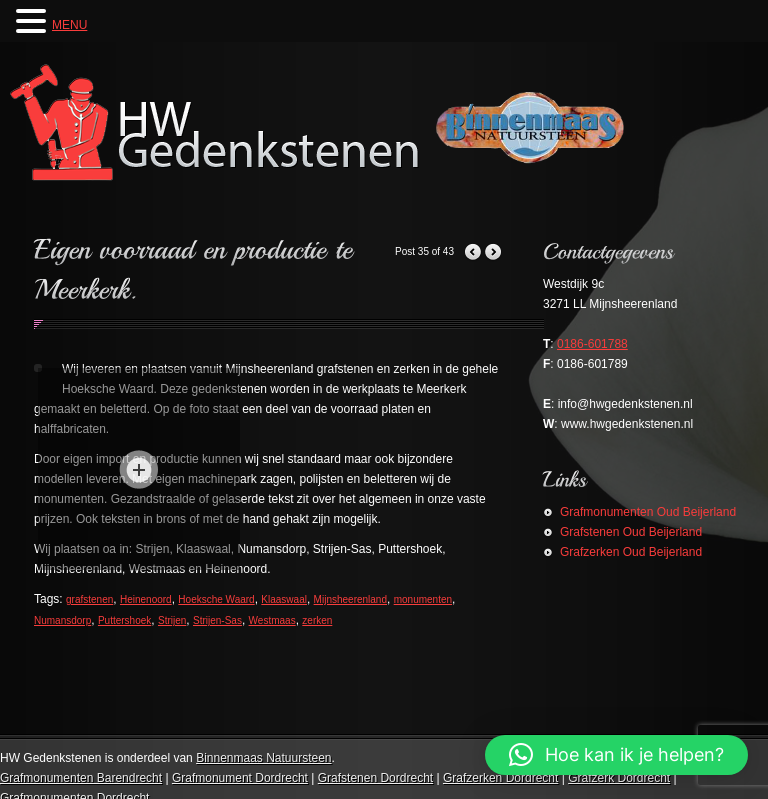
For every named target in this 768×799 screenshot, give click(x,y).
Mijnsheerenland (350, 599)
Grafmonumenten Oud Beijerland (648, 512)
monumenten (423, 599)
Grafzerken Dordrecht (500, 778)
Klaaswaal (284, 599)
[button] (616, 755)
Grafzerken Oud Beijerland (631, 552)
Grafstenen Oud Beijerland (631, 532)
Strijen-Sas (217, 620)
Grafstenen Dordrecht (375, 778)
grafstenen (89, 599)
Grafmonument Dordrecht (240, 778)
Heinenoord (146, 599)
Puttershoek (124, 620)
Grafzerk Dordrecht (619, 778)
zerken (317, 620)
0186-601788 (592, 344)
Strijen (172, 620)
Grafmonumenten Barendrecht (81, 778)
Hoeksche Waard (216, 599)
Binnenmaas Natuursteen (263, 758)
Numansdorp (62, 620)
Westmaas (272, 620)
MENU (69, 25)
